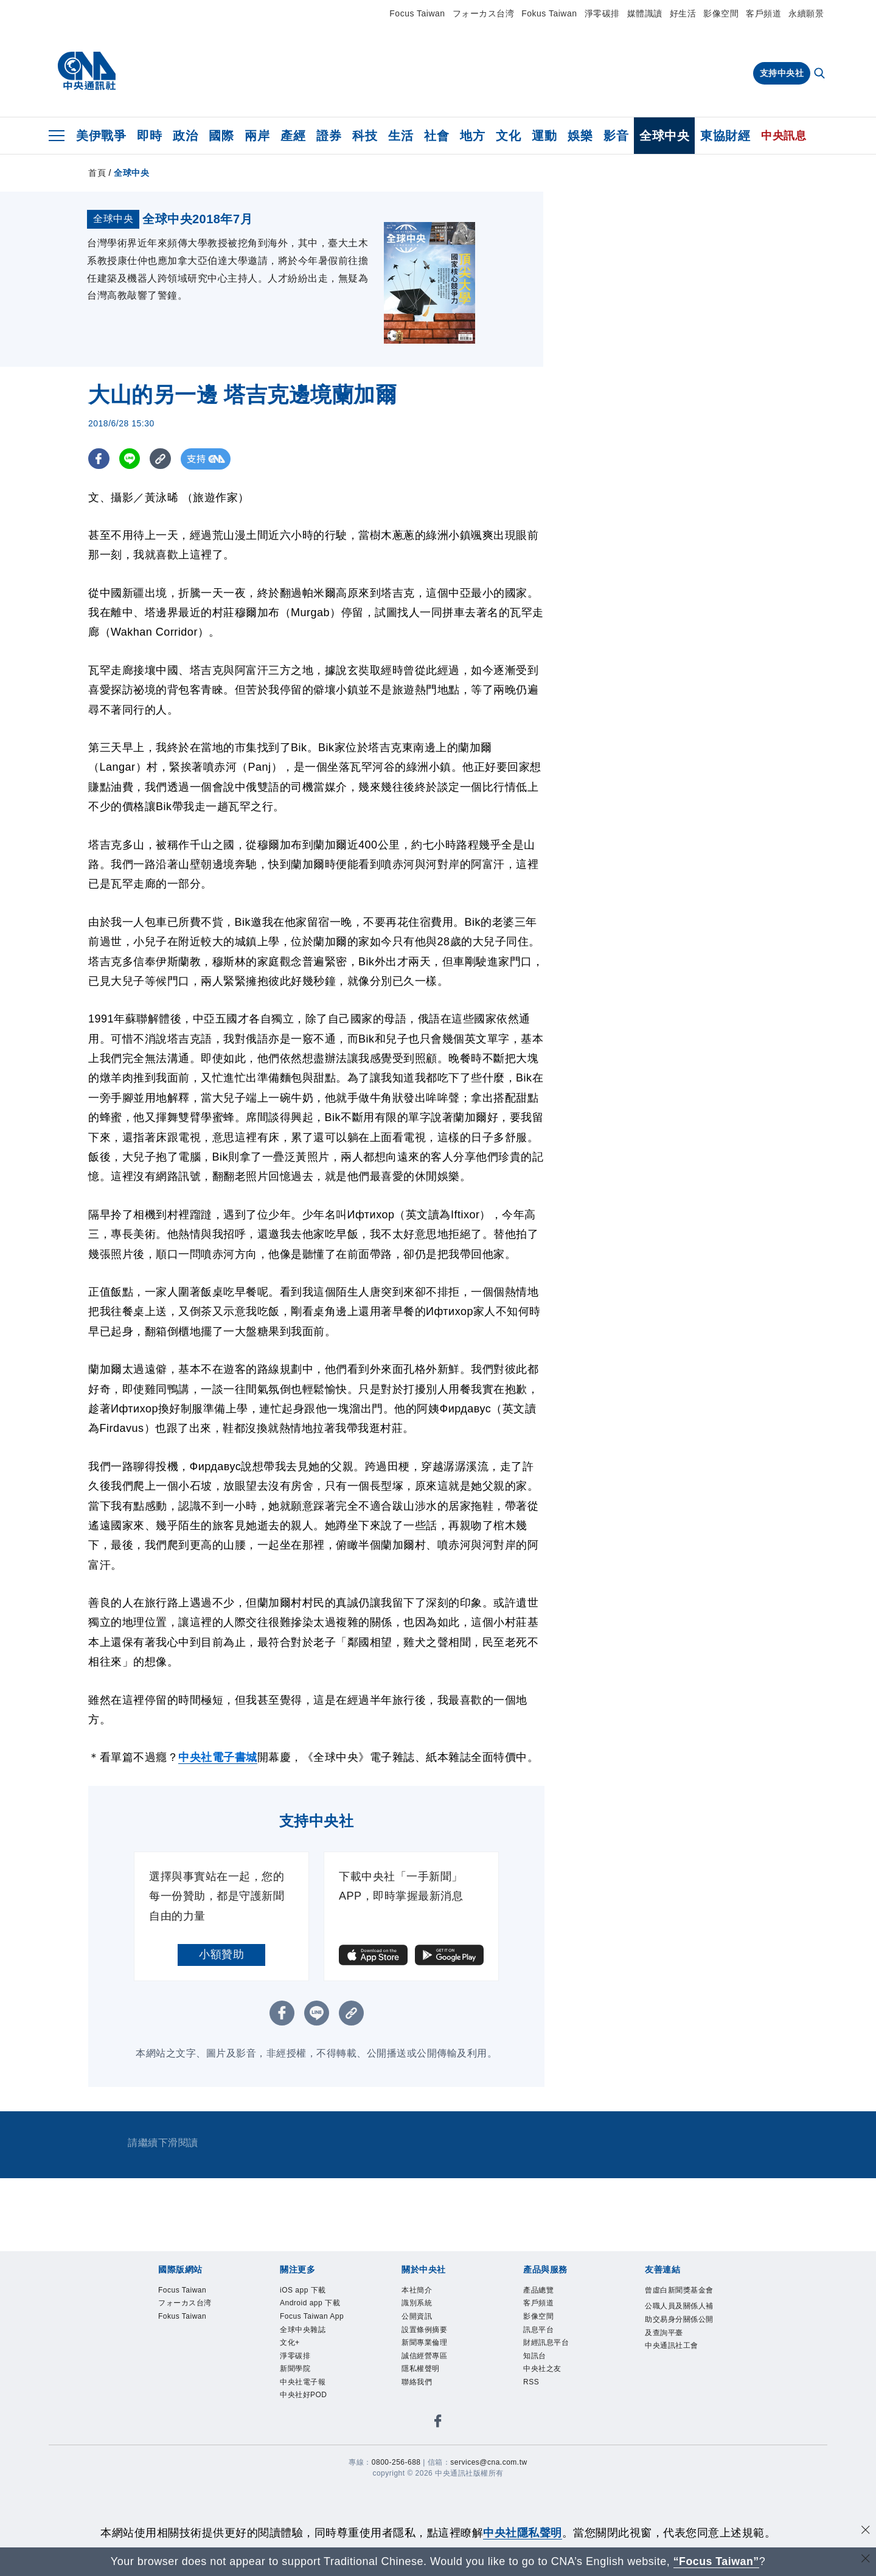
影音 (615, 135)
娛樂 (580, 135)
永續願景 (806, 13)
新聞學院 (301, 2509)
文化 (508, 135)
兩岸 (257, 135)
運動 (544, 135)
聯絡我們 (422, 2493)
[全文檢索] (820, 74)
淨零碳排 (602, 13)
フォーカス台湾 (484, 13)
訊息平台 (544, 2430)
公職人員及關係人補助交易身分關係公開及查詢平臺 (677, 2438)
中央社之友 (550, 2478)
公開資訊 (422, 2414)
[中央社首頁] (87, 71)
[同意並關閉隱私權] (865, 2531)
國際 (221, 135)
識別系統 (422, 2398)
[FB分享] (98, 550)
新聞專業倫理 (433, 2446)
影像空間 (721, 13)
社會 (436, 135)
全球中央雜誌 (312, 2462)
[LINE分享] (130, 550)
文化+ (293, 2478)
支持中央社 (782, 73)
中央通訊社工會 (677, 2486)
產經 (292, 135)
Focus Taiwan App (312, 2438)
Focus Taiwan (417, 13)
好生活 (683, 13)
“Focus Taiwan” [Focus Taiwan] (716, 2561)
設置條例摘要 (433, 2430)
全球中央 (664, 135)
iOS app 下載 (311, 2383)
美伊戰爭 (101, 135)
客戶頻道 (763, 13)
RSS (534, 2493)
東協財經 (725, 135)
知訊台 (539, 2462)
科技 (364, 135)
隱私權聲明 (428, 2478)
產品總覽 (544, 2383)
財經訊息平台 (555, 2446)
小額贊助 (221, 2046)
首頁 (97, 173)
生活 (400, 135)
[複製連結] (161, 550)
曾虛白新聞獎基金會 (677, 2390)
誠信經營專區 (433, 2462)
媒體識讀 (644, 13)
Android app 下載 (316, 2406)
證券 (328, 135)
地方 (472, 135)
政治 (185, 135)
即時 (149, 135)
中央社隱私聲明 (522, 2533)
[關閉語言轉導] (865, 2559)
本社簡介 (422, 2383)
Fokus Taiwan (549, 13)
